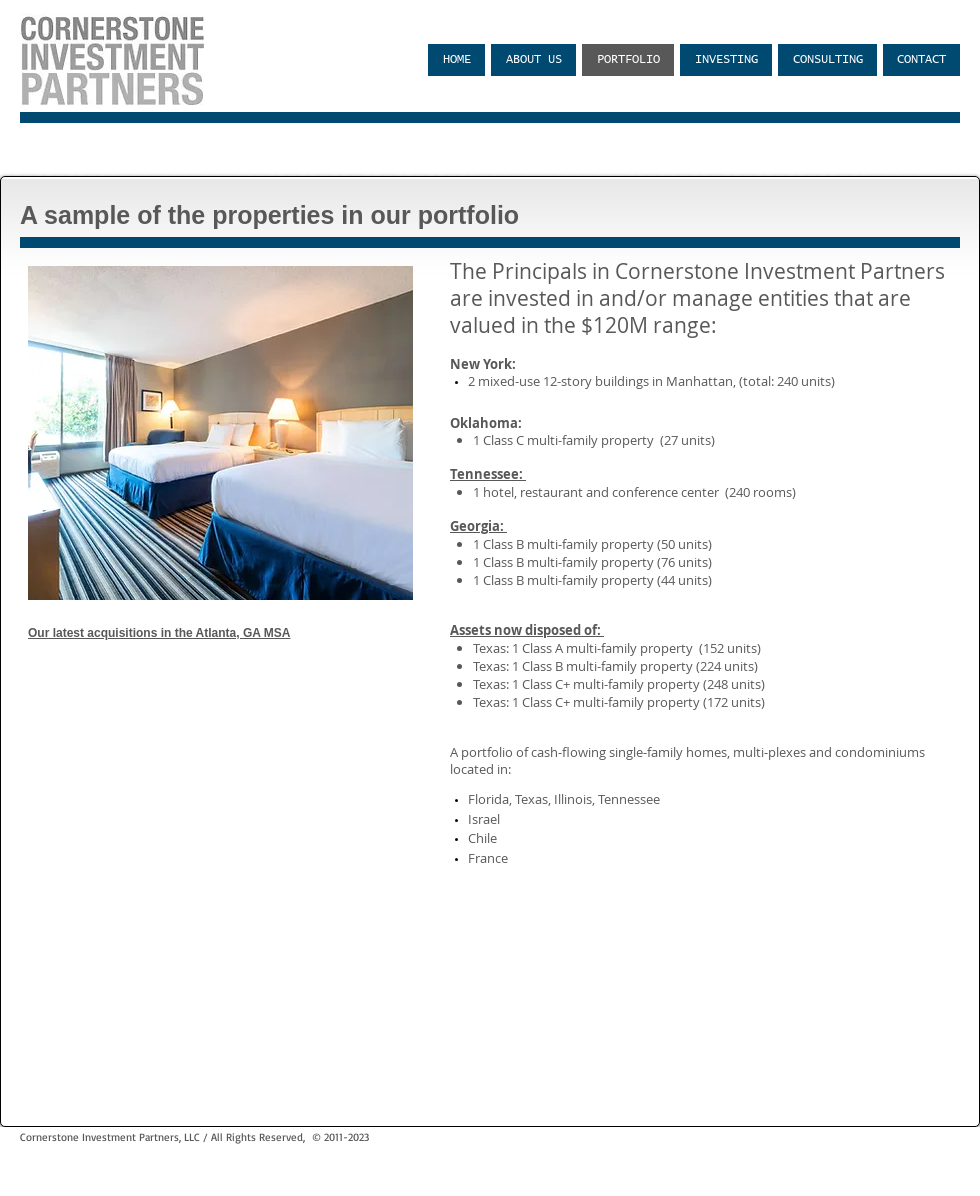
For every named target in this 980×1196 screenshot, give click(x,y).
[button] (220, 433)
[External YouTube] (220, 756)
